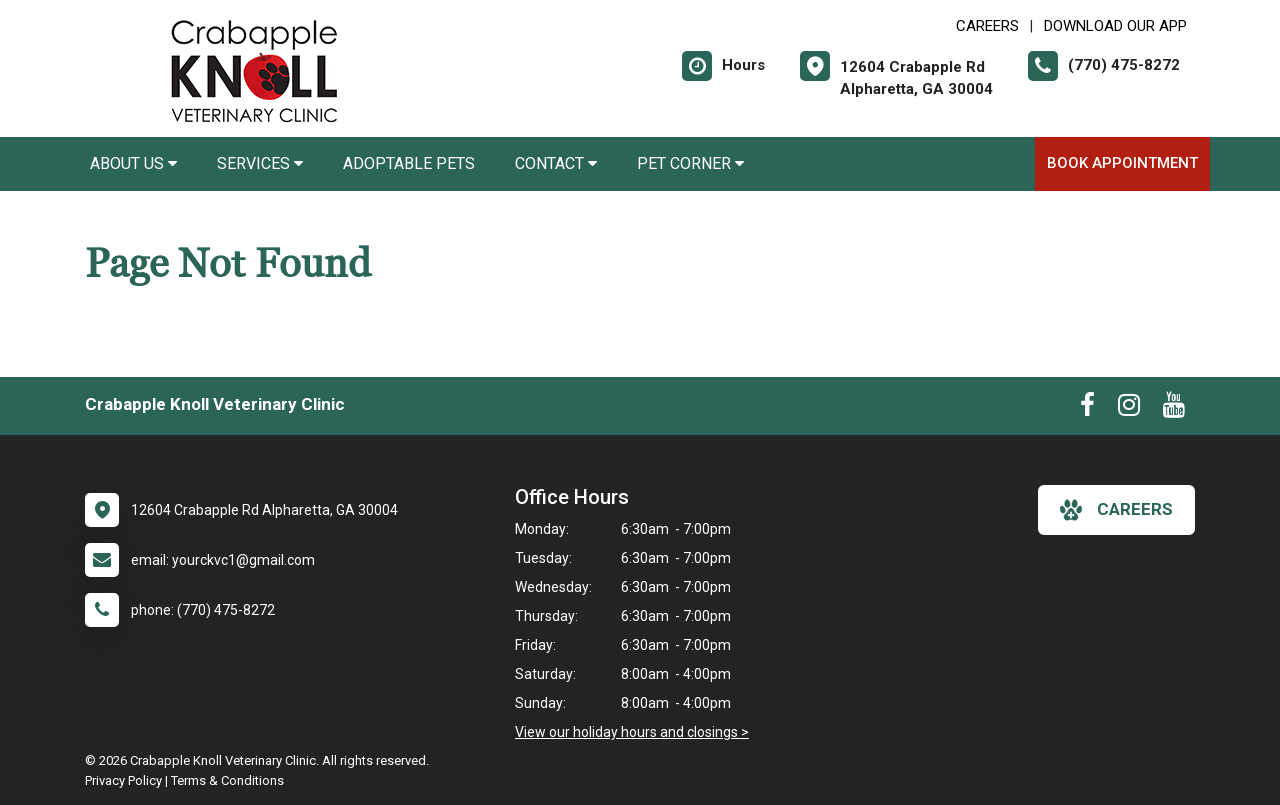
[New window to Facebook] (1087, 409)
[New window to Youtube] (1174, 409)
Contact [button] (556, 163)
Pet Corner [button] (690, 163)
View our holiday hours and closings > (632, 732)
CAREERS (987, 26)
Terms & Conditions (227, 780)
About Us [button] (133, 163)
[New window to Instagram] (1129, 409)
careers (1116, 510)
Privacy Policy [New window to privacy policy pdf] (123, 780)
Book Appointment (1122, 163)
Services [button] (260, 163)
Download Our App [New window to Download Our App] (1115, 26)
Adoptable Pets (409, 163)
